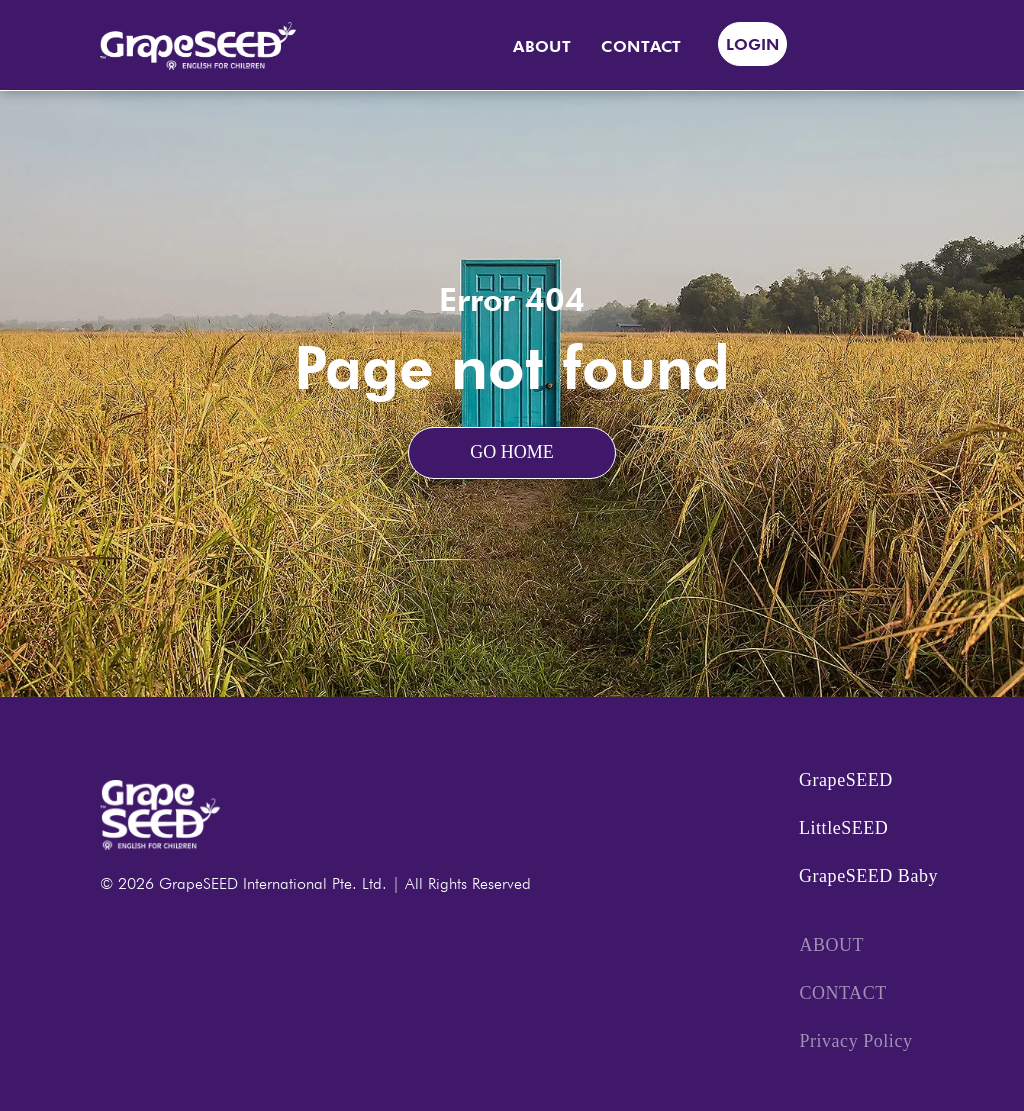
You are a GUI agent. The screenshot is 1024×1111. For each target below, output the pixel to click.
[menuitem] (542, 47)
